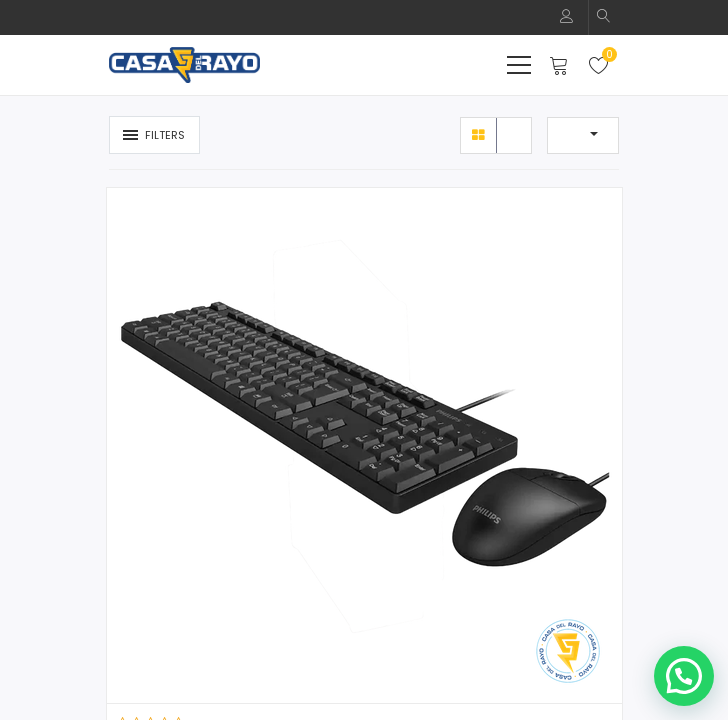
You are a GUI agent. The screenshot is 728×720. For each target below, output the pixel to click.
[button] (604, 17)
